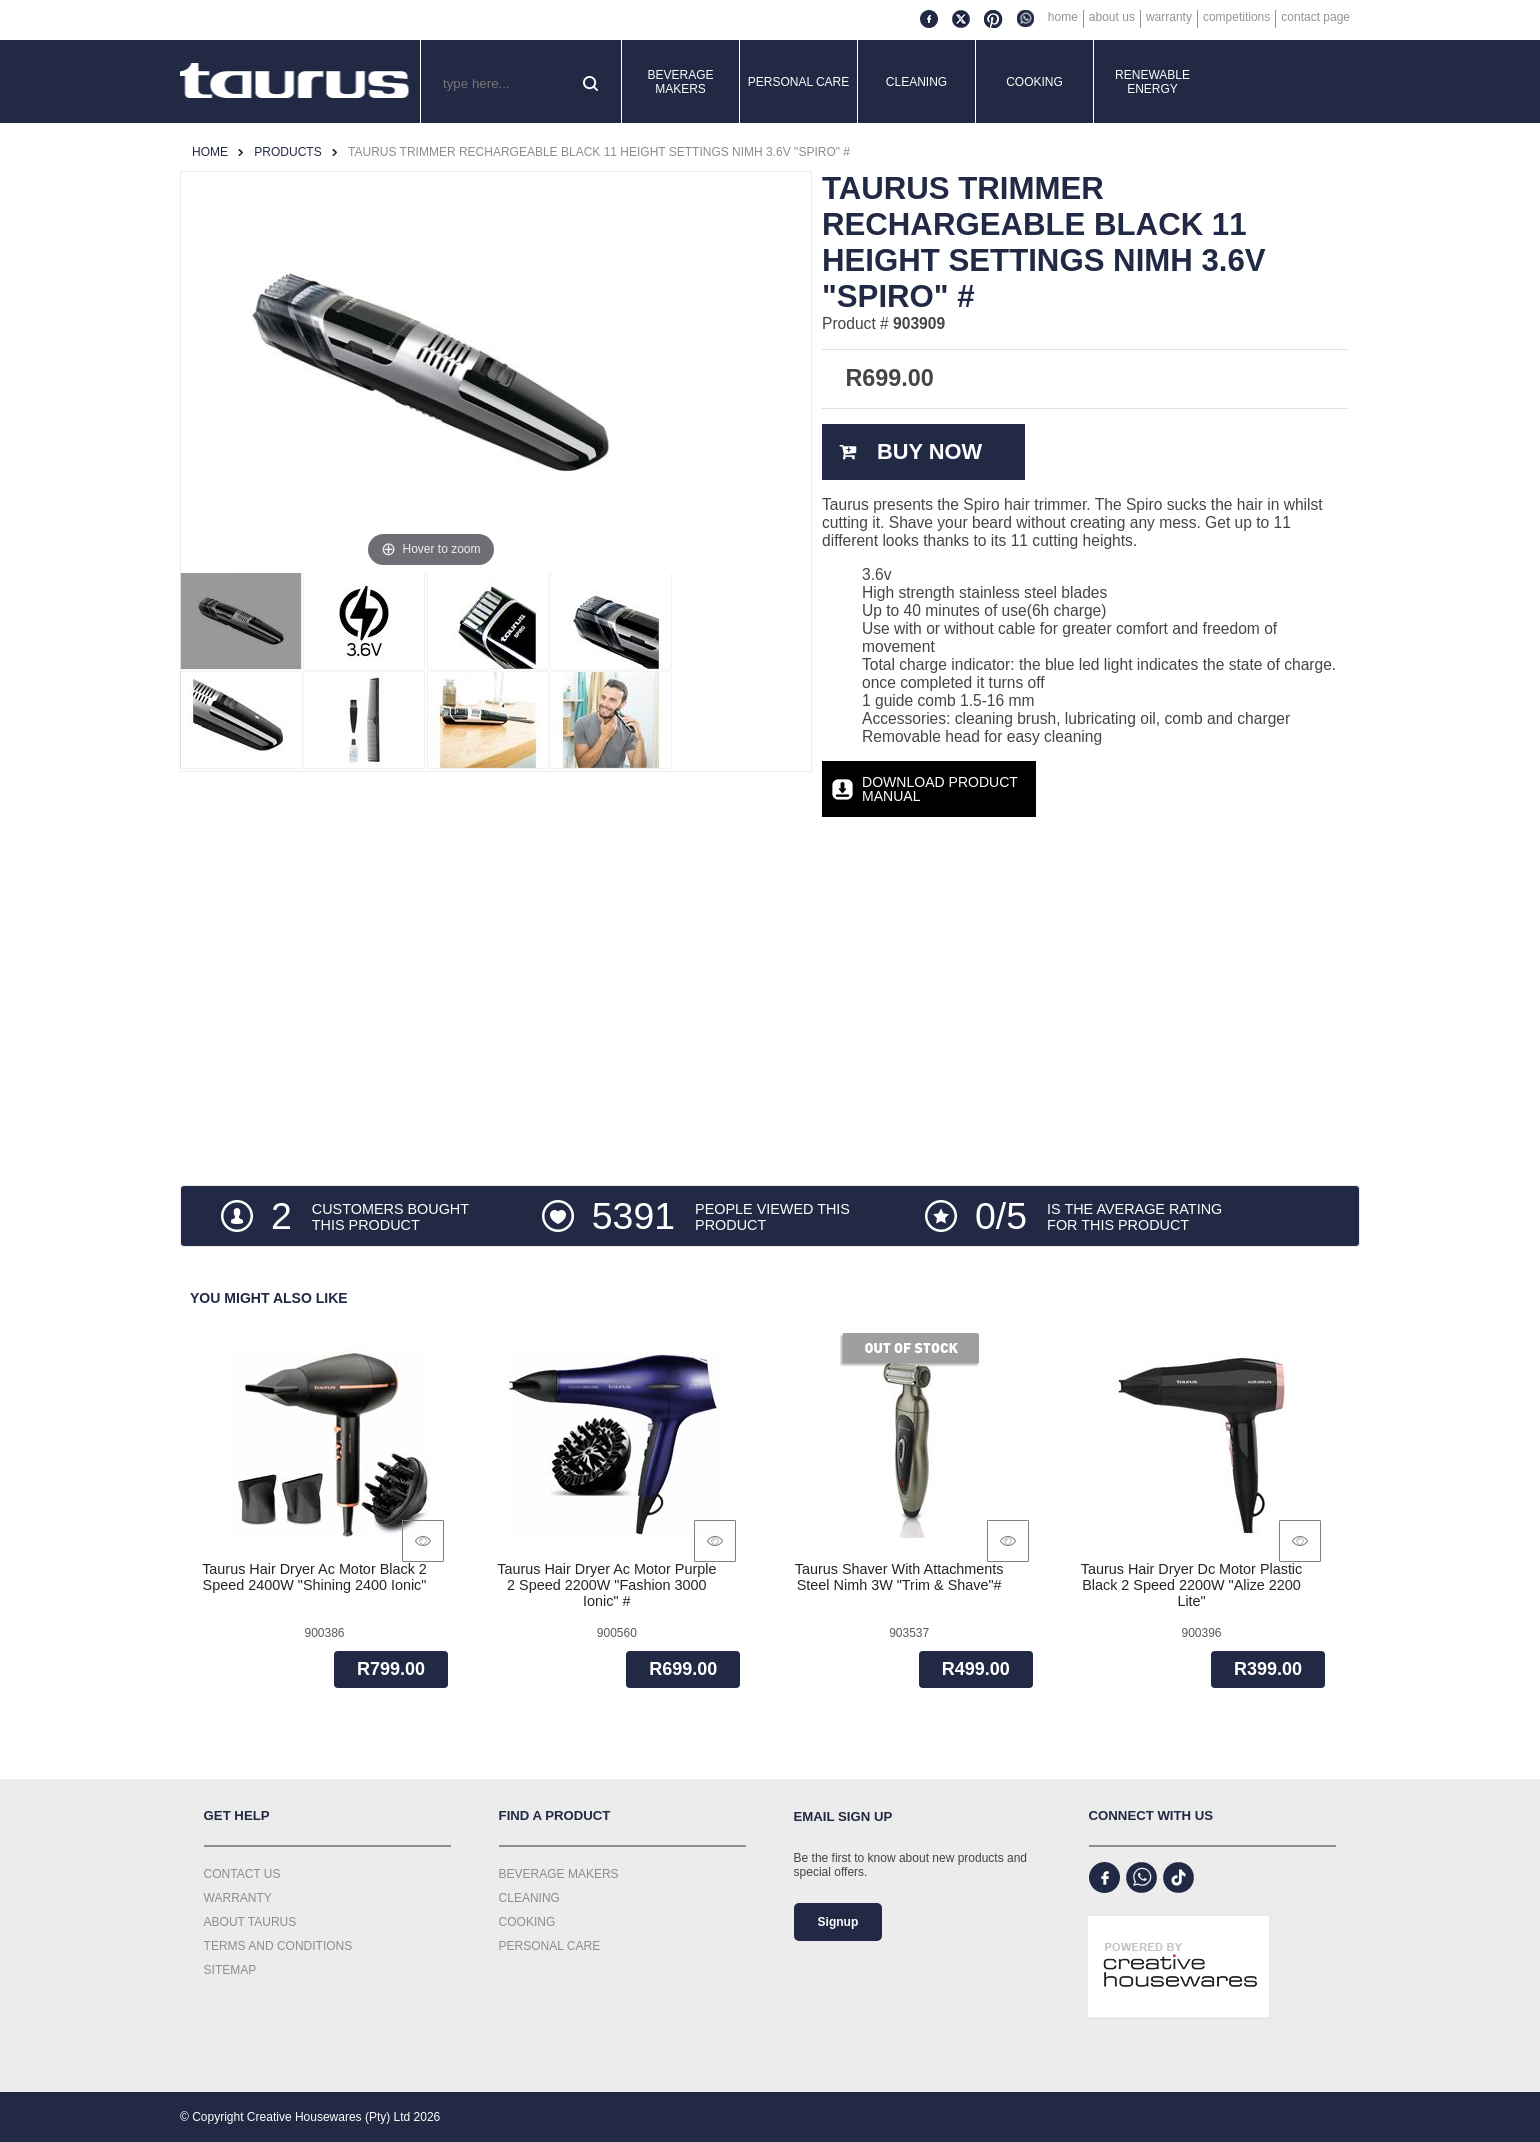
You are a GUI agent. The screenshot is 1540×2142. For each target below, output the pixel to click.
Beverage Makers (680, 82)
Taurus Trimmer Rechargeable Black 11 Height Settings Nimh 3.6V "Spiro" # (599, 152)
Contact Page (1315, 17)
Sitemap (230, 1970)
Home (1063, 17)
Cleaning (916, 82)
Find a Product (555, 1815)
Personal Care (799, 82)
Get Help (237, 1815)
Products (287, 152)
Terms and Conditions (278, 1946)
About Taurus (250, 1922)
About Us (1112, 17)
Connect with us (1151, 1815)
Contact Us (242, 1874)
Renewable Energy (1152, 82)
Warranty (1169, 17)
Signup (838, 1922)
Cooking (1034, 82)
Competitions (1236, 17)
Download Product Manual (940, 789)
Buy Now (929, 451)
